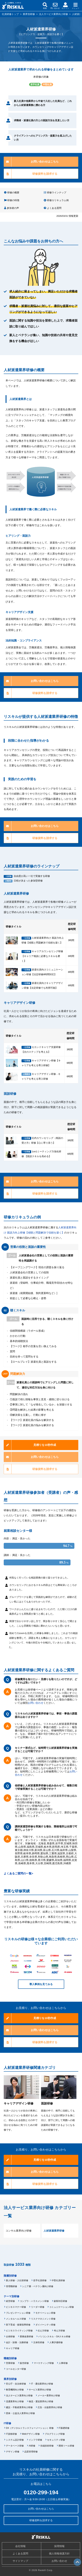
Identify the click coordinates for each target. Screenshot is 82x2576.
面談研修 (10, 1093)
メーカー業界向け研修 (49, 2395)
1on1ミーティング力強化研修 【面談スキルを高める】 (41, 1154)
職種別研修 (10, 2358)
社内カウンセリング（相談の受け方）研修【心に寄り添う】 (42, 1140)
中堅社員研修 (58, 2280)
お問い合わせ (35, 1702)
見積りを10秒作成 (44, 1444)
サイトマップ (20, 2560)
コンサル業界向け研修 (19, 2230)
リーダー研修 (37, 2307)
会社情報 (20, 2546)
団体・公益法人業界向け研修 (20, 2413)
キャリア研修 (12, 2348)
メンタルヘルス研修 (16, 2319)
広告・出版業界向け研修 (50, 2407)
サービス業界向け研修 (40, 2389)
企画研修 (10, 2336)
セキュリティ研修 (56, 2440)
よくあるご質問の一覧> (18, 1873)
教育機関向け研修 (15, 2389)
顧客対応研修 (60, 2301)
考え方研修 (59, 2330)
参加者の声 (11, 208)
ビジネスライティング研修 (19, 2330)
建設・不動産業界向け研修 (19, 2407)
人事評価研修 (56, 2342)
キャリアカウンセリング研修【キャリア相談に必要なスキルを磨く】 (42, 956)
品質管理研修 (31, 2451)
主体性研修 (38, 2342)
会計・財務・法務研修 (17, 2342)
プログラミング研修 (55, 2434)
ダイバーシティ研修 (45, 2324)
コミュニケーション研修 (61, 2307)
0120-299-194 (41, 2492)
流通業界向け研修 (15, 2401)
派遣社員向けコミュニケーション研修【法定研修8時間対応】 (42, 972)
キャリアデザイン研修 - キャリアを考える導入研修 (41, 1076)
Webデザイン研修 (31, 2434)
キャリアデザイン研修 (19, 1003)
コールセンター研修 (16, 2369)
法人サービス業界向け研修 (28, 2207)
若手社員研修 (40, 2280)
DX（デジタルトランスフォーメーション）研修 (30, 2428)
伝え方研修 (43, 2330)
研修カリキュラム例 (56, 200)
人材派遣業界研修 (16, 893)
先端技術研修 (47, 2445)
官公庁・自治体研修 (16, 2383)
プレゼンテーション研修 (18, 2313)
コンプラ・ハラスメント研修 (34, 2301)
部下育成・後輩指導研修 (18, 2324)
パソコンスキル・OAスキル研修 (54, 2336)
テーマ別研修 (11, 2296)
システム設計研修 (15, 2440)
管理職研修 (11, 2286)
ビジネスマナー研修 (16, 2307)
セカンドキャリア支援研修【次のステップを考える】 (41, 1049)
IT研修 (7, 2423)
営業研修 (10, 2363)
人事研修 (63, 2363)
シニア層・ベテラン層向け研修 (37, 2286)
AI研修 (32, 2445)
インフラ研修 (35, 2440)
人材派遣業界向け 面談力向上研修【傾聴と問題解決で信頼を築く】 (43, 940)
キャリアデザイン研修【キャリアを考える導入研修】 (41, 1063)
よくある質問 (52, 208)
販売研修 (24, 2363)
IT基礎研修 (64, 2428)
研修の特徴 (11, 200)
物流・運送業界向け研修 (41, 2401)
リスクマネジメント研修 (43, 2319)
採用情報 (59, 2546)
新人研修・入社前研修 (17, 2280)
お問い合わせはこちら (45, 161)
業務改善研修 (26, 2336)
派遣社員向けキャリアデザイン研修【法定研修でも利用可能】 (42, 985)
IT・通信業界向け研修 (42, 2383)
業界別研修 (10, 2378)
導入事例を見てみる (41, 1984)
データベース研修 (15, 2445)
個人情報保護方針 (59, 2553)
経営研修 (10, 2301)
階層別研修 (10, 2275)
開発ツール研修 (66, 2445)
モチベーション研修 (45, 2313)
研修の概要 (11, 192)
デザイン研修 (12, 2451)
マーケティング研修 (44, 2363)
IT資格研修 (11, 2434)
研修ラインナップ (55, 192)
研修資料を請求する (44, 173)
